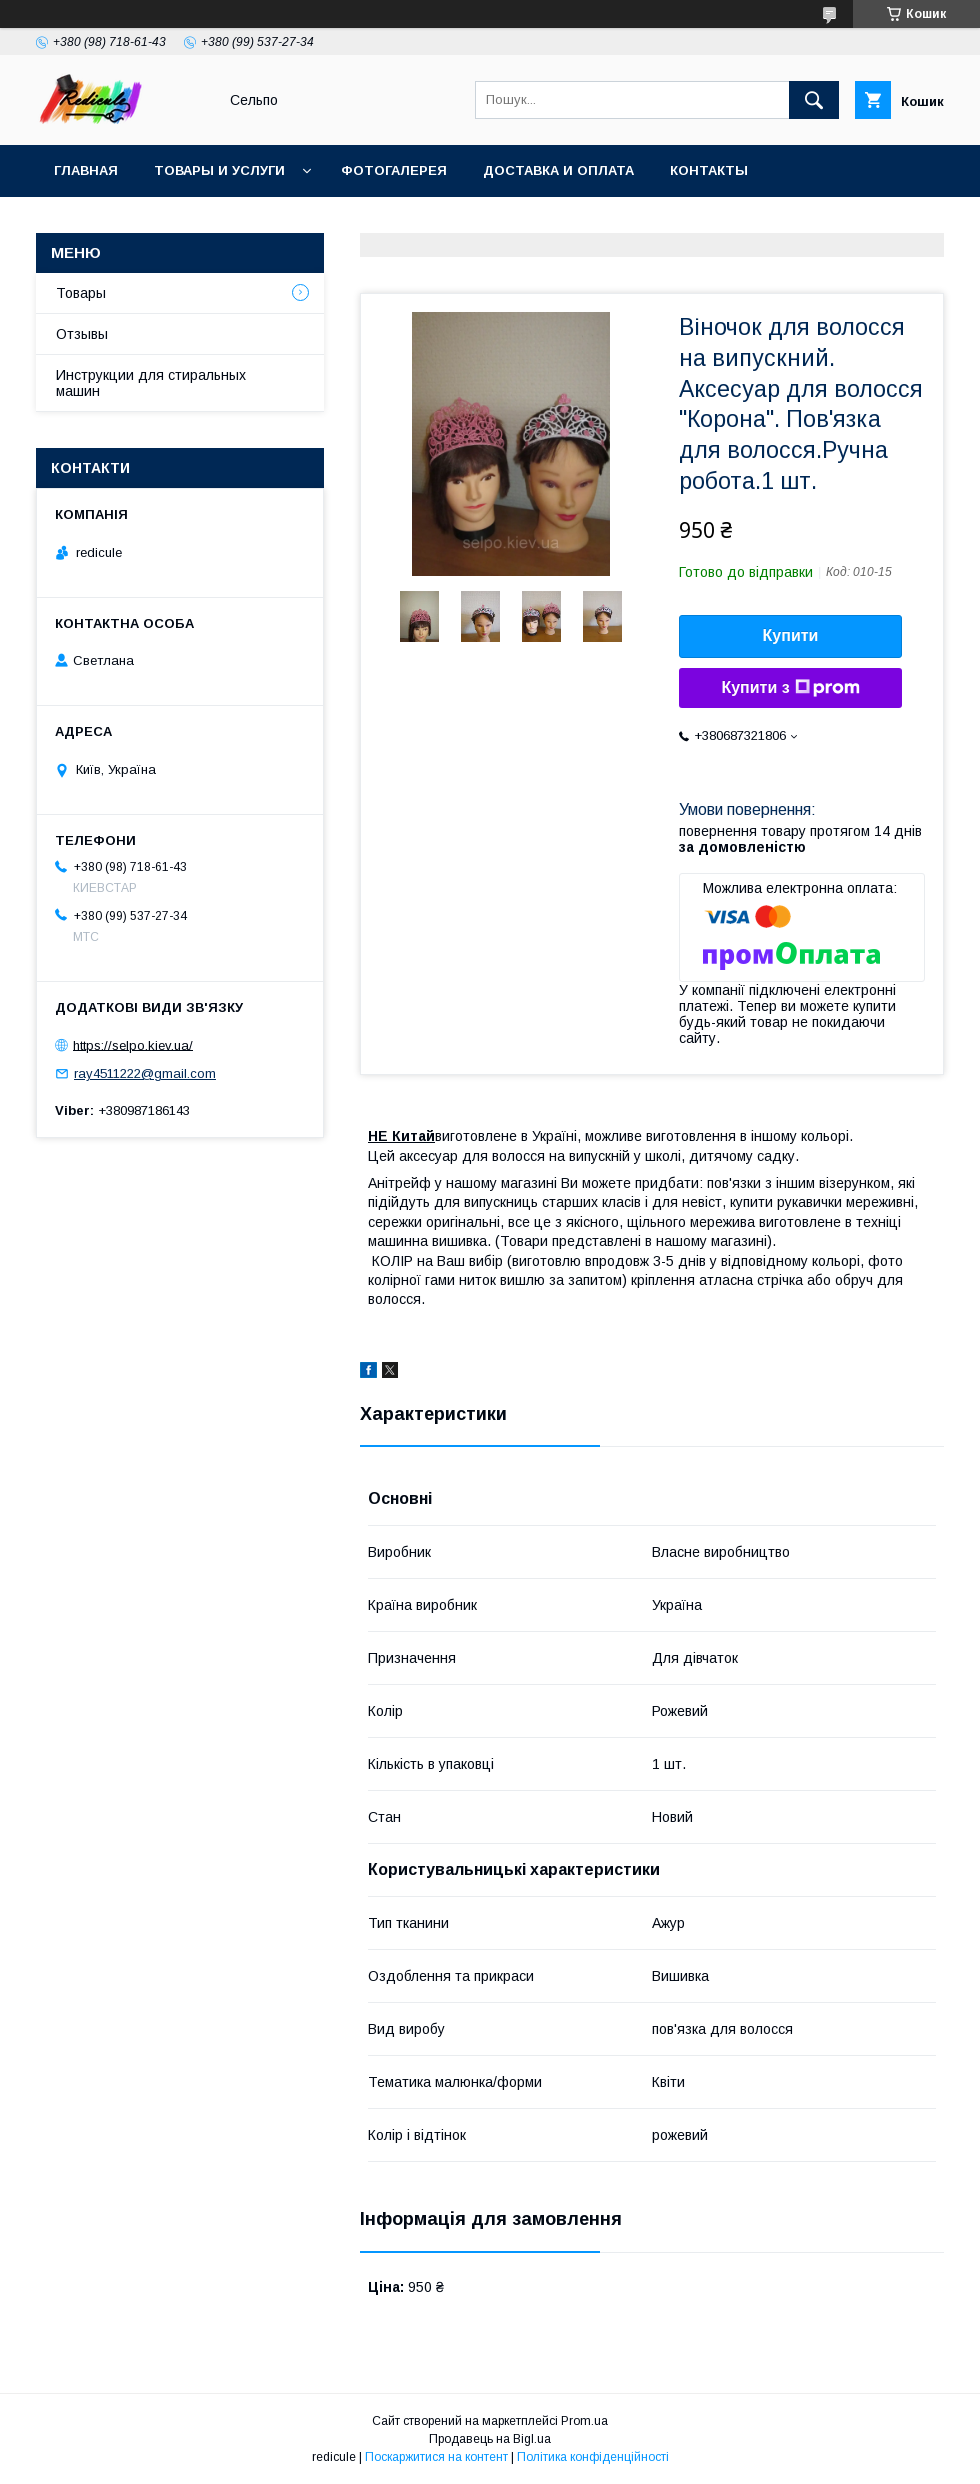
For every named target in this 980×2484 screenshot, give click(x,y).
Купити (791, 635)
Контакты (709, 170)
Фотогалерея (394, 170)
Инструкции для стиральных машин (151, 383)
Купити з (790, 688)
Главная (86, 170)
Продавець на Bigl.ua (490, 2439)
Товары (81, 293)
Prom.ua (584, 2421)
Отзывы (82, 334)
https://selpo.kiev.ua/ (133, 1044)
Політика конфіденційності (593, 2457)
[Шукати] (814, 100)
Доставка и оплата (558, 170)
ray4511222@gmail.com (145, 1073)
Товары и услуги (219, 170)
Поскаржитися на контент (436, 2457)
